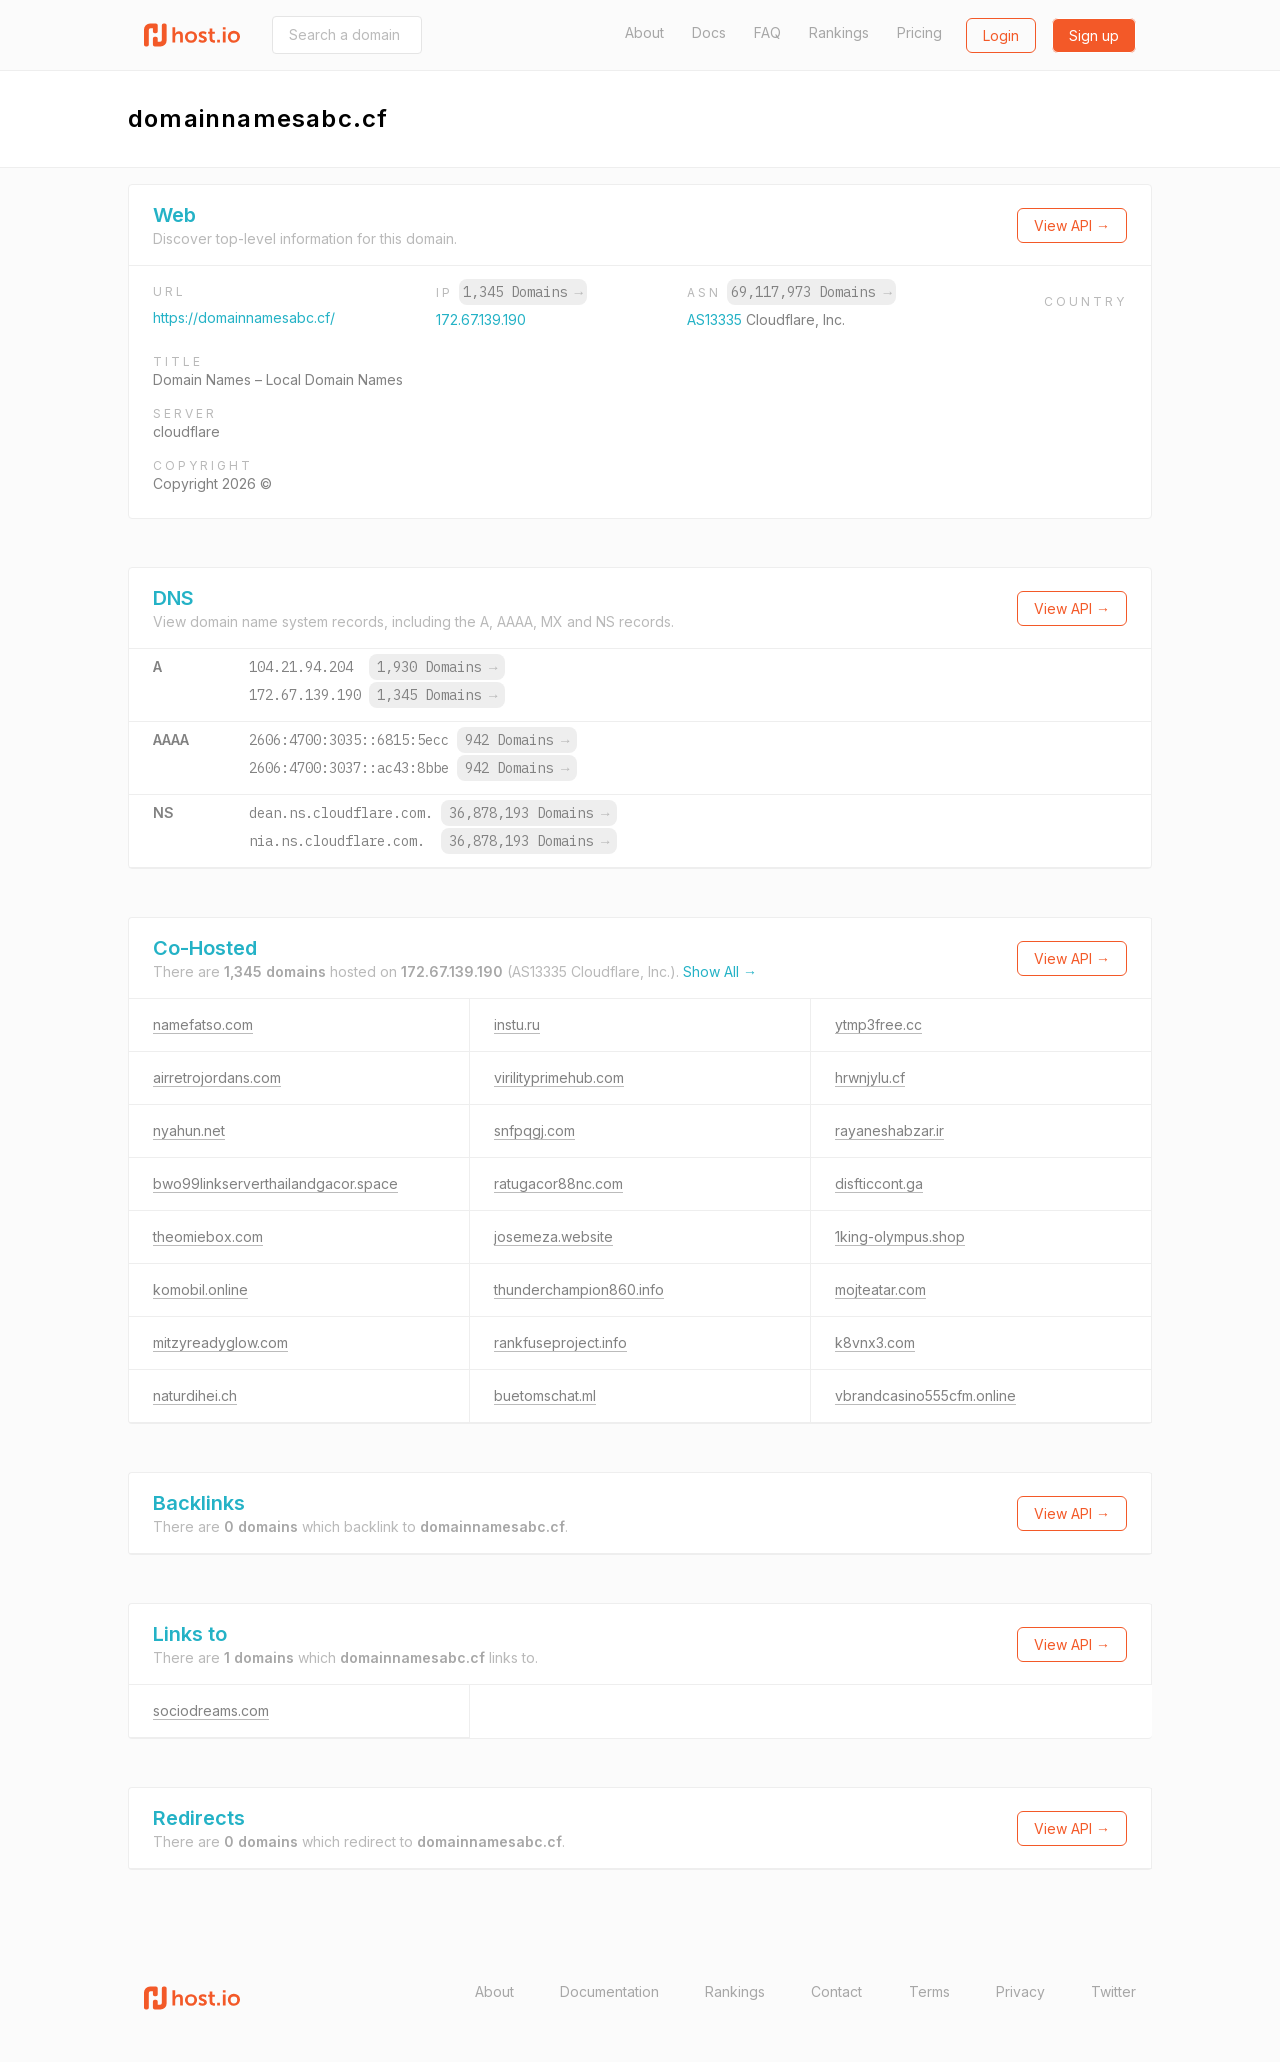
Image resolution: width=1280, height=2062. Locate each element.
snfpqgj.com (534, 1130)
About (644, 32)
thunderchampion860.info (579, 1289)
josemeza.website (553, 1236)
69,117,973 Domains (811, 292)
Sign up (1094, 35)
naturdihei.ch (195, 1395)
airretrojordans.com (217, 1077)
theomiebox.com (208, 1236)
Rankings (839, 32)
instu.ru (517, 1024)
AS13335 (716, 319)
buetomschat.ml (545, 1395)
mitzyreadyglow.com (220, 1342)
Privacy (1020, 1991)
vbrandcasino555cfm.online (925, 1395)
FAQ (767, 32)
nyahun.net (189, 1130)
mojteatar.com (880, 1289)
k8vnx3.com (875, 1342)
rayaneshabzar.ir (889, 1130)
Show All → (720, 971)
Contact (836, 1991)
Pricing (919, 32)
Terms (929, 1991)
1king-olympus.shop (900, 1236)
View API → (1072, 225)
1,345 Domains (523, 292)
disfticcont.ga (879, 1183)
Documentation (609, 1991)
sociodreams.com (211, 1710)
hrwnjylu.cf (870, 1077)
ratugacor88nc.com (558, 1183)
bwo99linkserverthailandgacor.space (275, 1183)
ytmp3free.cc (878, 1024)
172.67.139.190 (481, 319)
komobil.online (200, 1289)
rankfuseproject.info (560, 1342)
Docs (709, 32)
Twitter (1113, 1991)
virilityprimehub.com (559, 1077)
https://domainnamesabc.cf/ (244, 317)
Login (1001, 35)
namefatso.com (203, 1024)
